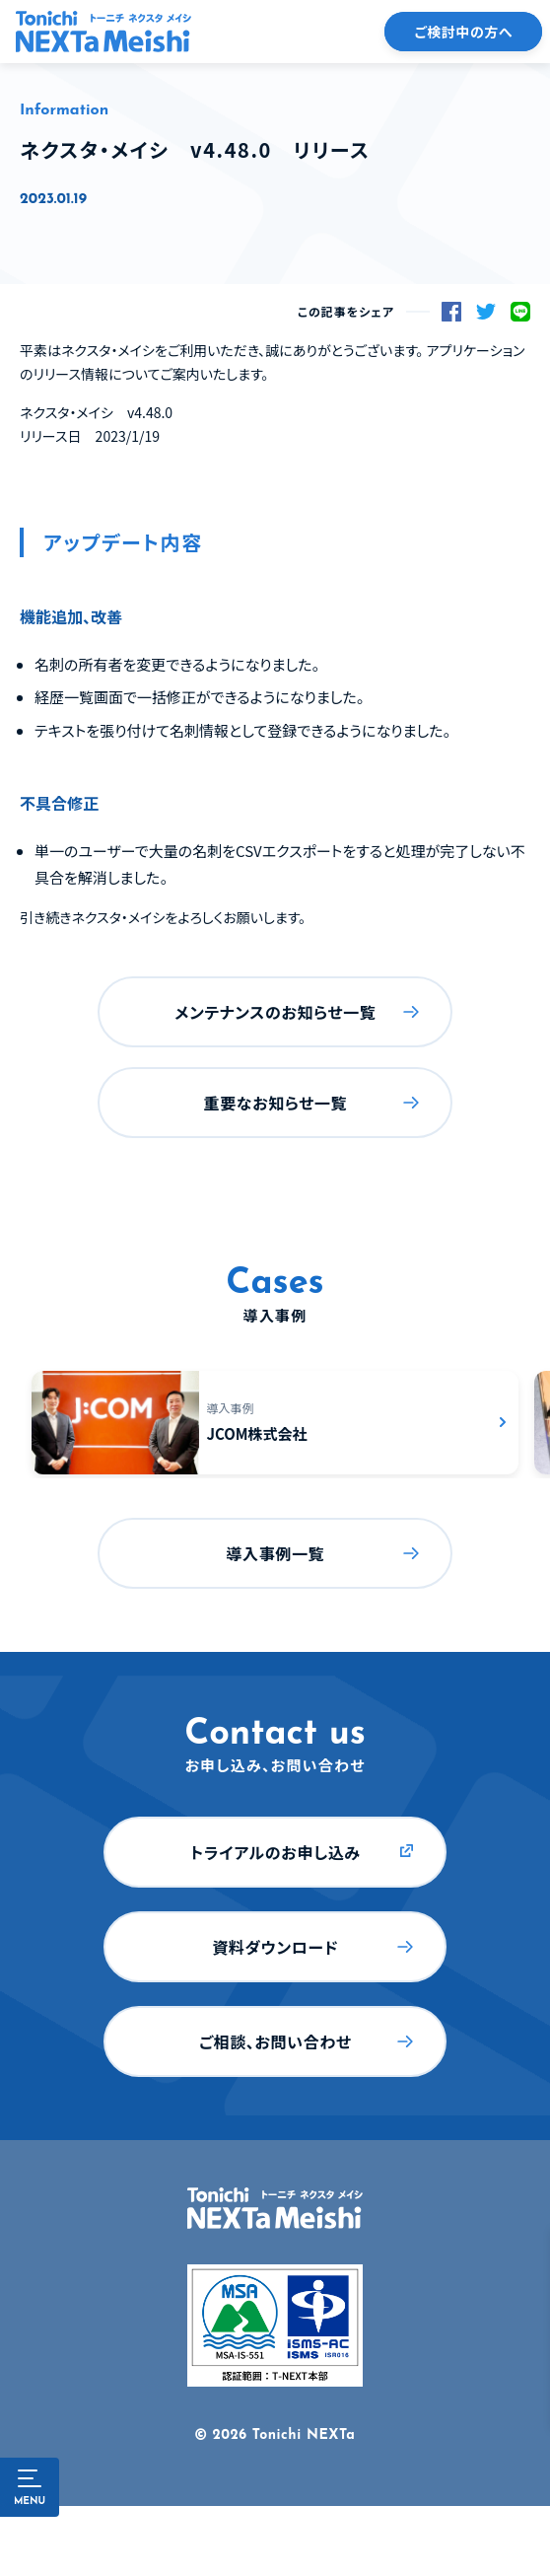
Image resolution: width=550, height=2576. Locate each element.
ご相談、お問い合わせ (275, 2041)
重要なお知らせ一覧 (276, 1102)
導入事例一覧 (275, 1553)
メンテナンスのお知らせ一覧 (275, 1012)
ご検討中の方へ (463, 31)
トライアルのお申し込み (275, 1852)
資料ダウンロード (275, 1947)
